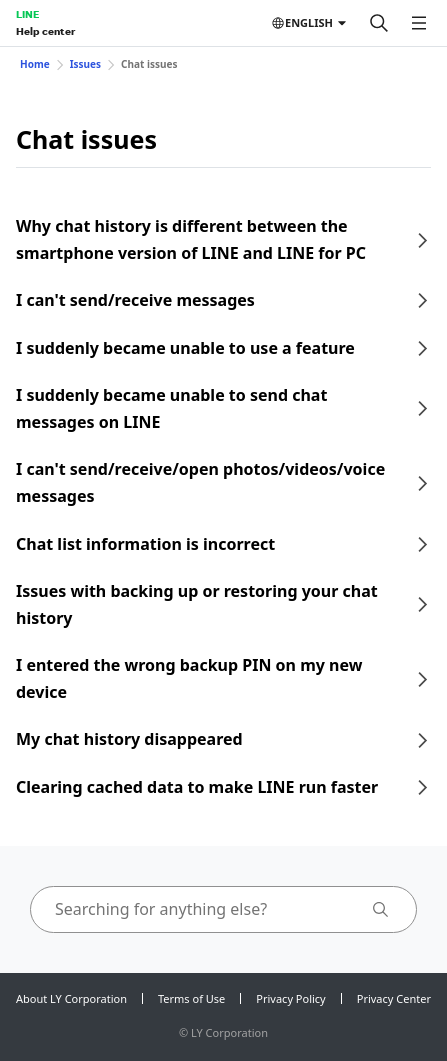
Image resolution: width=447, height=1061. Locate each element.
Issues (85, 64)
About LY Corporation (71, 998)
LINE (27, 14)
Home (35, 64)
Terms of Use (191, 998)
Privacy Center (394, 998)
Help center (45, 31)
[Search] (379, 23)
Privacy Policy (290, 998)
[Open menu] (419, 23)
